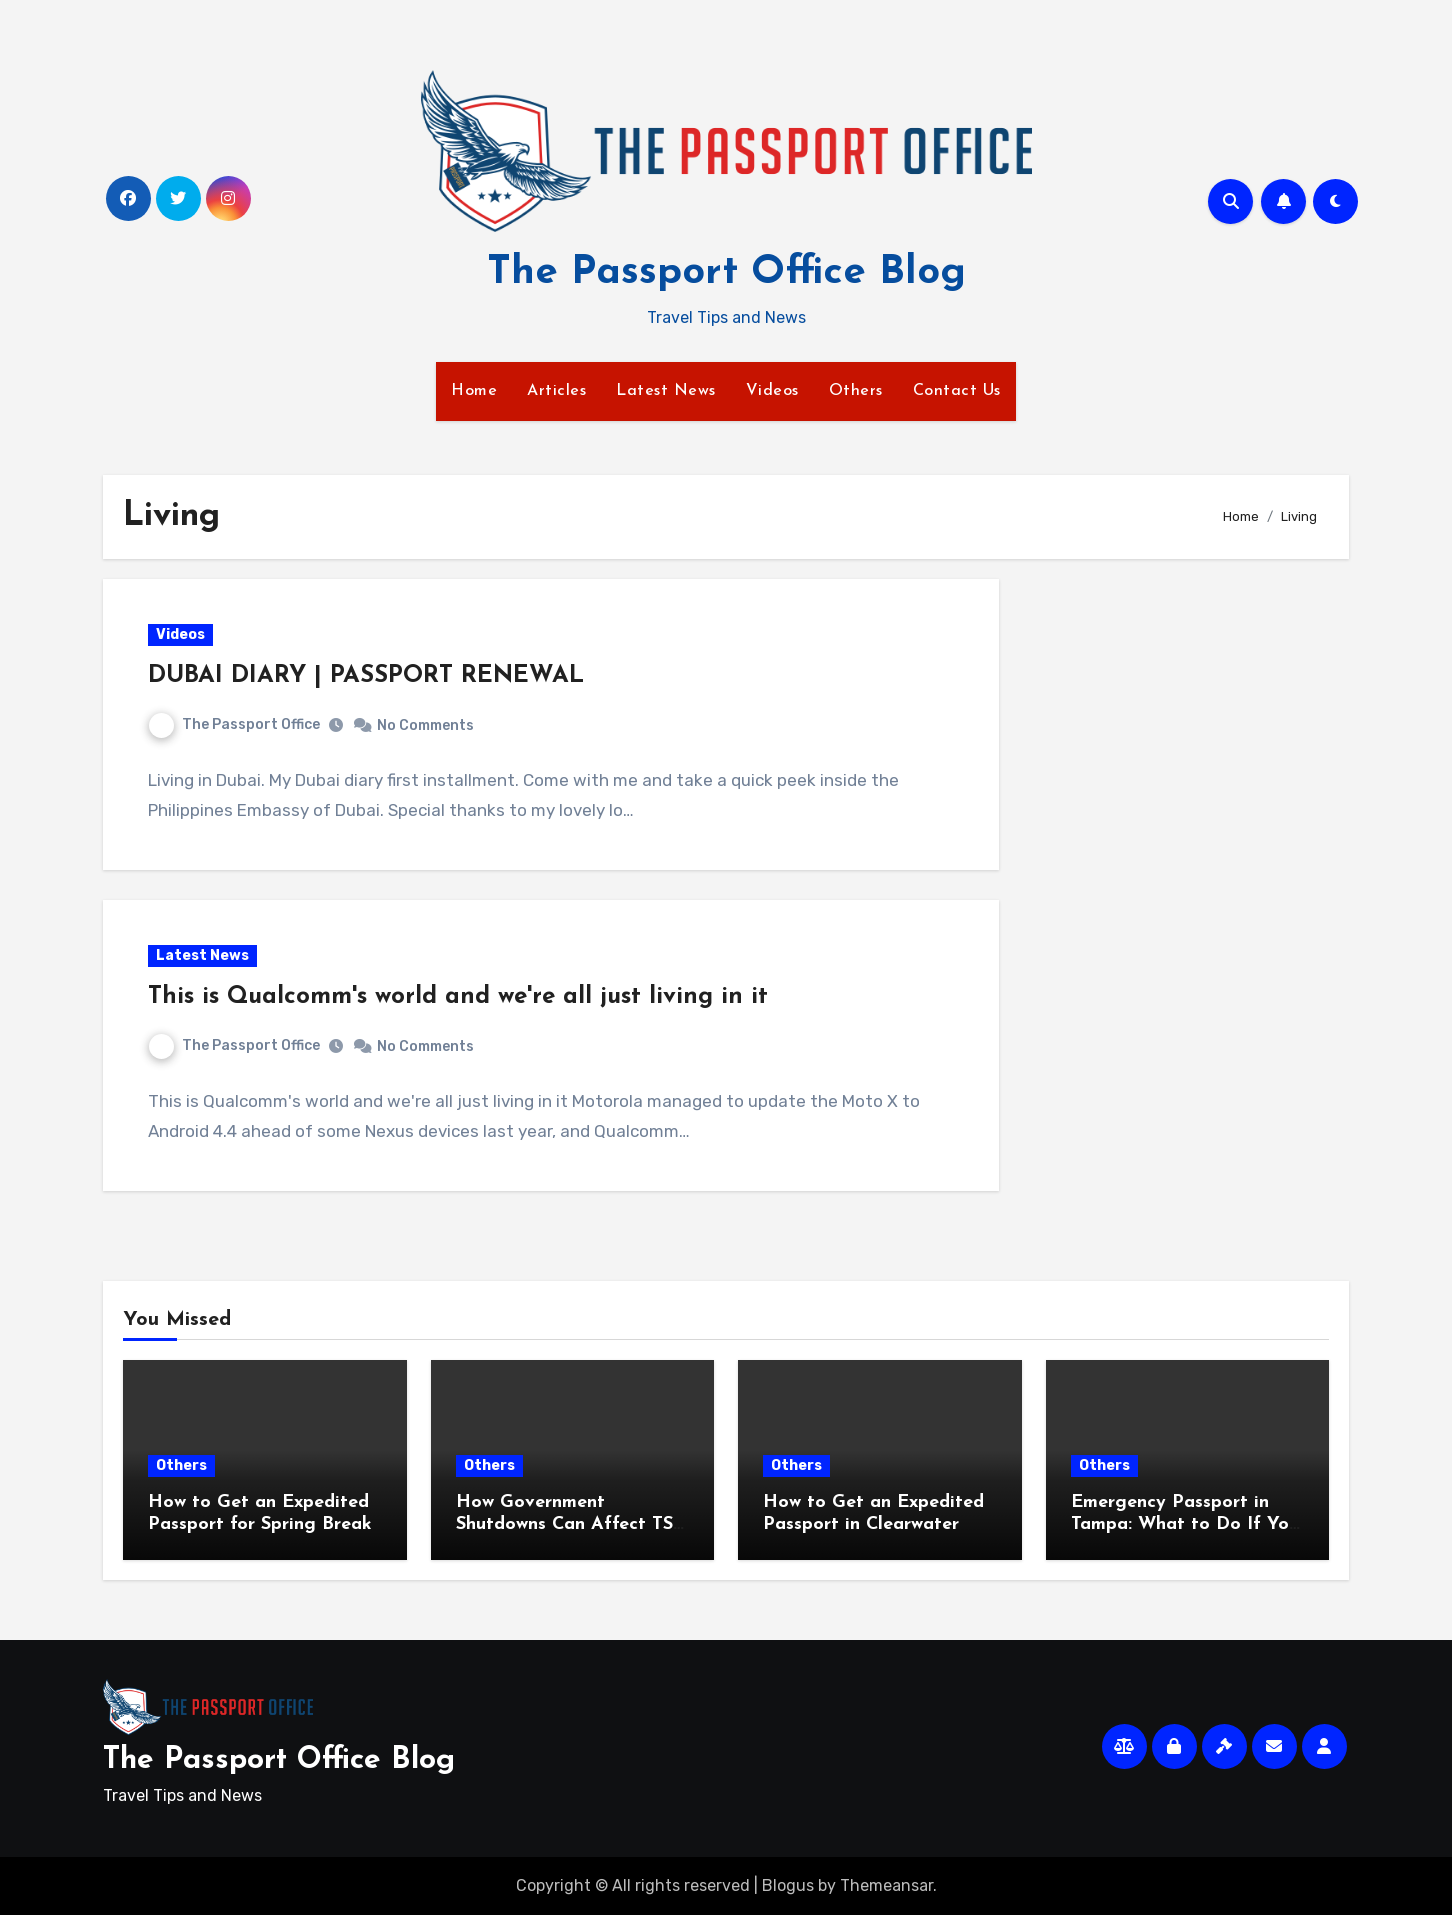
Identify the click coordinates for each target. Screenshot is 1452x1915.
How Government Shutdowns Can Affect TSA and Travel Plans (571, 1524)
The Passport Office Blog (726, 273)
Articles (556, 391)
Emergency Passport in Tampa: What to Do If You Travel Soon (1185, 1524)
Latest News (666, 391)
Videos (772, 391)
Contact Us (957, 391)
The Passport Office (234, 724)
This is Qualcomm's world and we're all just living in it (458, 997)
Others (856, 391)
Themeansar (886, 1885)
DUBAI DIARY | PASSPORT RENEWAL (366, 676)
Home (474, 391)
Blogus (788, 1885)
